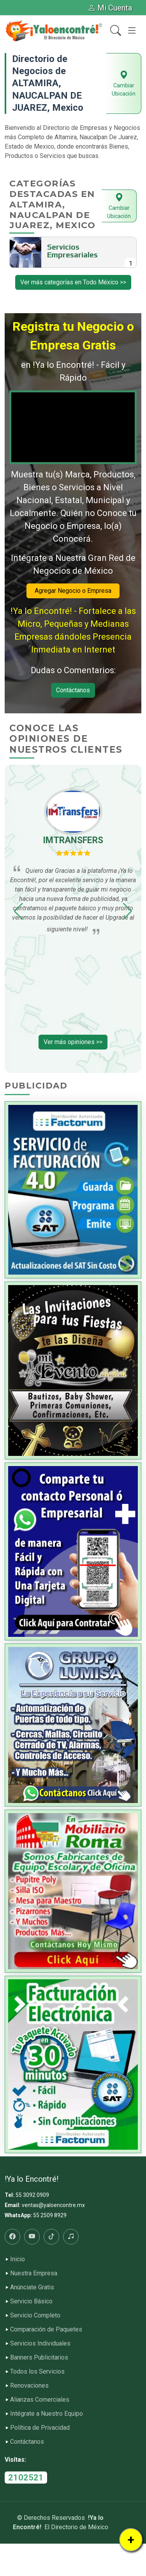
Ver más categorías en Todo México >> (73, 282)
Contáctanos (73, 690)
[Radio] (71, 2236)
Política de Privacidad (40, 2428)
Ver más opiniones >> (73, 1042)
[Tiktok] (51, 2236)
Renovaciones (29, 2386)
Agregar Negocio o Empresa (73, 590)
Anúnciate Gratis (32, 2287)
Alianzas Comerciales (39, 2400)
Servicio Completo (35, 2315)
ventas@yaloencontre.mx (53, 2205)
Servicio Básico (31, 2301)
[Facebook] (12, 2236)
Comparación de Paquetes (46, 2329)
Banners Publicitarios (39, 2357)
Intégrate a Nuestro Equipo (46, 2414)
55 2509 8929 (50, 2215)
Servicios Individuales (40, 2343)
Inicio (17, 2259)
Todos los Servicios (37, 2372)
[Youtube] (32, 2236)
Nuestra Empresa (33, 2273)
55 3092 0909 (32, 2195)
